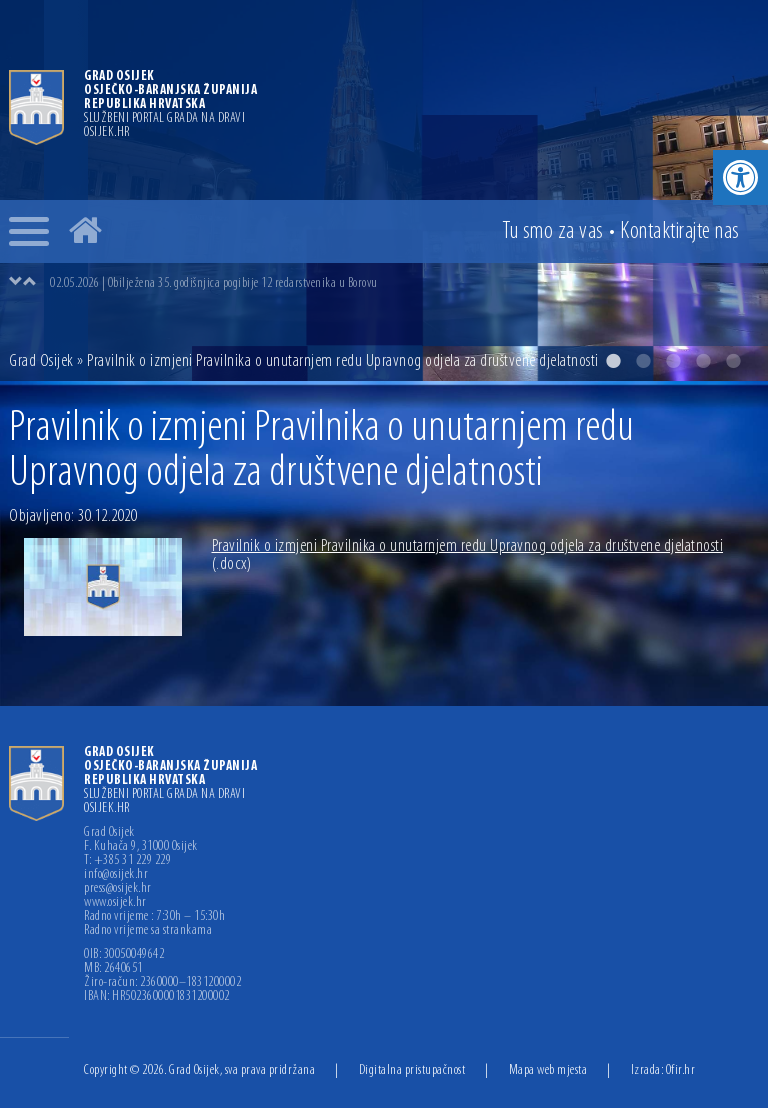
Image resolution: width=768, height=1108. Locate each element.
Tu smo (553, 232)
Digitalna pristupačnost (412, 1070)
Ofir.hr (681, 1070)
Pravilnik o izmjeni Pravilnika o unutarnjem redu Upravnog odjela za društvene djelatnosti (468, 555)
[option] (384, 190)
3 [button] (673, 361)
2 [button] (643, 361)
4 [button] (703, 361)
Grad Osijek (43, 361)
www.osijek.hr (115, 903)
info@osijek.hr (116, 875)
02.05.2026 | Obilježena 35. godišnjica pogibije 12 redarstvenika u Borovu (214, 283)
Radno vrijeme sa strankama (148, 931)
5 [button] (733, 361)
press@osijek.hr (118, 889)
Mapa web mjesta (548, 1070)
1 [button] (613, 361)
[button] (740, 177)
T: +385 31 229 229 (127, 861)
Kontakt (680, 232)
